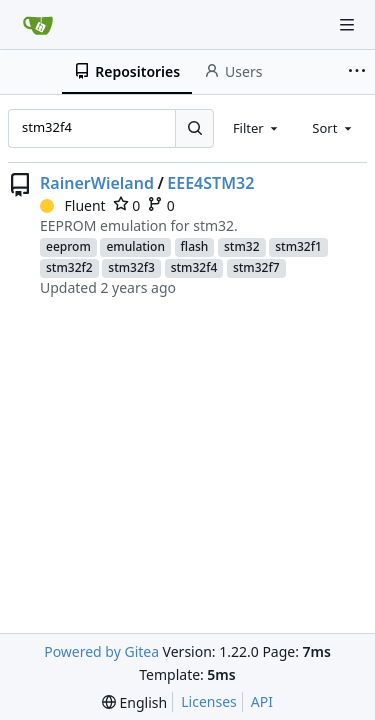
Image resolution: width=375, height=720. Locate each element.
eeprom (68, 246)
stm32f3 (131, 267)
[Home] (38, 25)
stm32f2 (69, 267)
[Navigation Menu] (347, 25)
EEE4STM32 (210, 183)
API (262, 701)
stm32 (242, 246)
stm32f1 (298, 246)
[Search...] (194, 128)
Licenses (209, 701)
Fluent (73, 205)
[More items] (359, 72)
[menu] (134, 702)
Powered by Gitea (101, 651)
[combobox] (257, 128)
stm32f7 (256, 267)
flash (195, 246)
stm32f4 (194, 267)
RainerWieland (97, 183)
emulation (135, 246)
